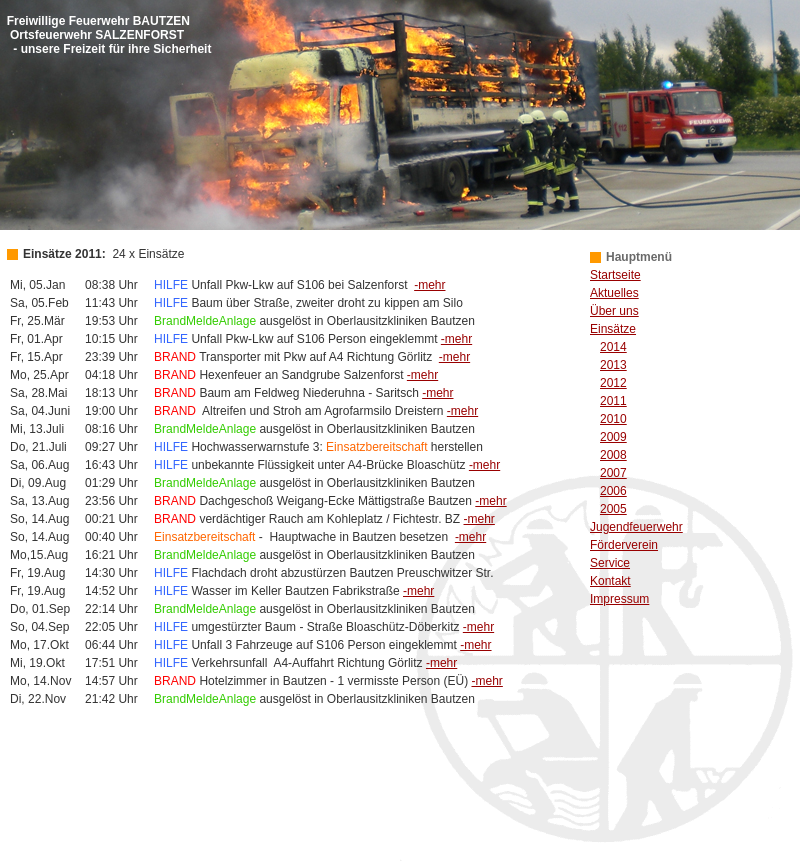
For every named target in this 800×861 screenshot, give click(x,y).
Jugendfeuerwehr (636, 527)
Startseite (615, 275)
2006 (613, 491)
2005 (613, 509)
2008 (613, 455)
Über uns (614, 311)
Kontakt (610, 581)
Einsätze (613, 329)
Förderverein (624, 545)
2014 (613, 347)
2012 (613, 383)
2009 (613, 437)
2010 (613, 419)
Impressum (619, 599)
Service (610, 563)
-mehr (429, 285)
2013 (613, 365)
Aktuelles (614, 293)
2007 (613, 473)
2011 (613, 401)
